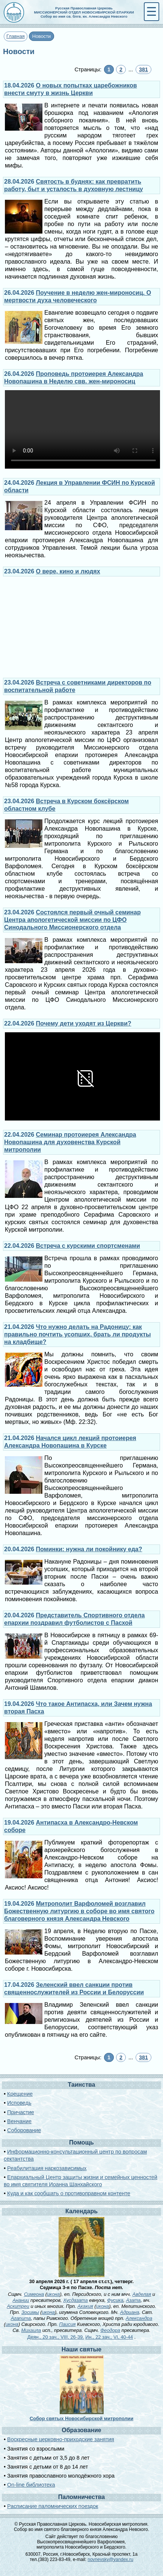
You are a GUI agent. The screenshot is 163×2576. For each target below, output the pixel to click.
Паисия (67, 2324)
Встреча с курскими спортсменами (88, 1246)
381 (143, 69)
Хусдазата (75, 2300)
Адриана (129, 2312)
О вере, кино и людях (68, 571)
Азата (133, 2300)
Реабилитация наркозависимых (46, 2168)
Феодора (110, 2330)
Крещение (20, 2094)
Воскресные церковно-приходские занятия (60, 2439)
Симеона (34, 2294)
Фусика (115, 2300)
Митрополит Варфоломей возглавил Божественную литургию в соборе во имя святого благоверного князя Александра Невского (79, 1911)
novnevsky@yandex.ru (110, 2559)
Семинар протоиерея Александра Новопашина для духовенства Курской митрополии (70, 1142)
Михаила (31, 2330)
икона (53, 2294)
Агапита (21, 2318)
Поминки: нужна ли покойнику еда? (89, 1549)
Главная (15, 36)
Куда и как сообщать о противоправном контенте (68, 2193)
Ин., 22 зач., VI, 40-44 (109, 2337)
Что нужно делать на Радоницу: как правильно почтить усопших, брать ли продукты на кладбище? (77, 1334)
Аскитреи (18, 2306)
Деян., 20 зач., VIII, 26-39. (55, 2337)
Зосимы (30, 2312)
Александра (139, 2318)
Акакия (85, 2306)
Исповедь (19, 2103)
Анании (20, 2300)
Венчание (19, 2121)
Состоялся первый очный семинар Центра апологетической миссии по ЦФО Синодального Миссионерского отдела (72, 920)
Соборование (24, 2130)
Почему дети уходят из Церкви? (83, 1023)
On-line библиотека (31, 2485)
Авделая (141, 2294)
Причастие (20, 2112)
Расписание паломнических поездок (52, 2506)
